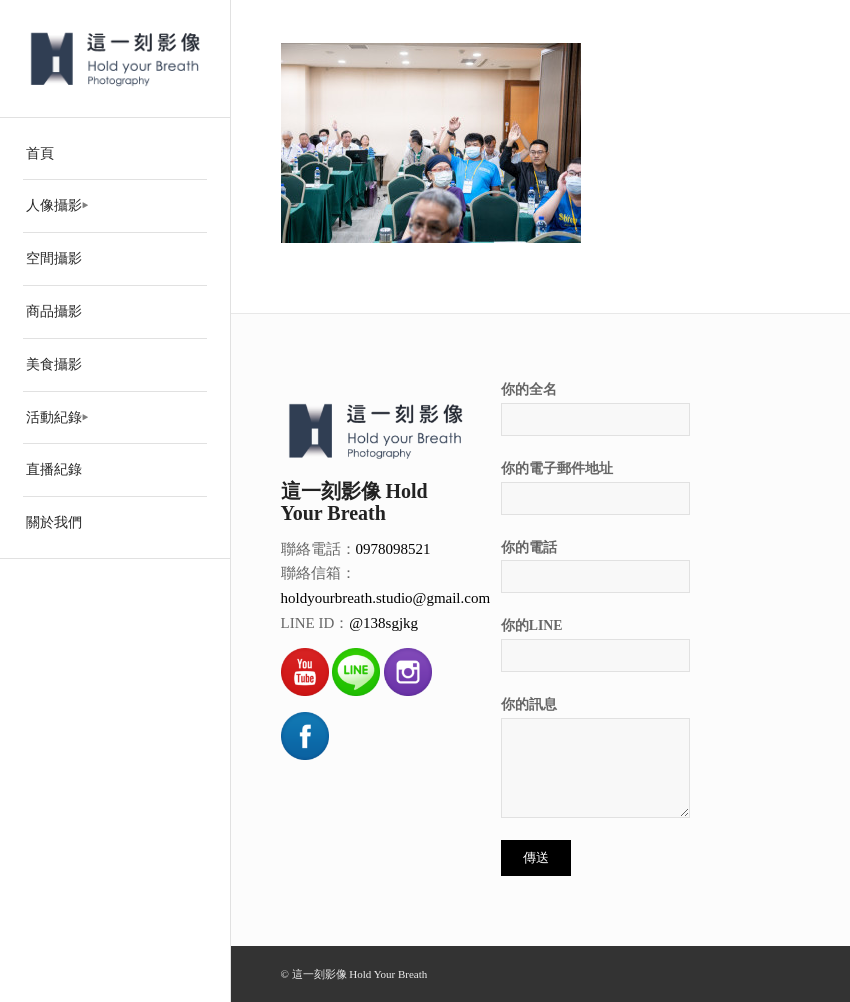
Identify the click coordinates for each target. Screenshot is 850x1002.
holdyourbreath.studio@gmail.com (386, 598)
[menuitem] (115, 154)
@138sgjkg (383, 623)
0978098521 (393, 549)
